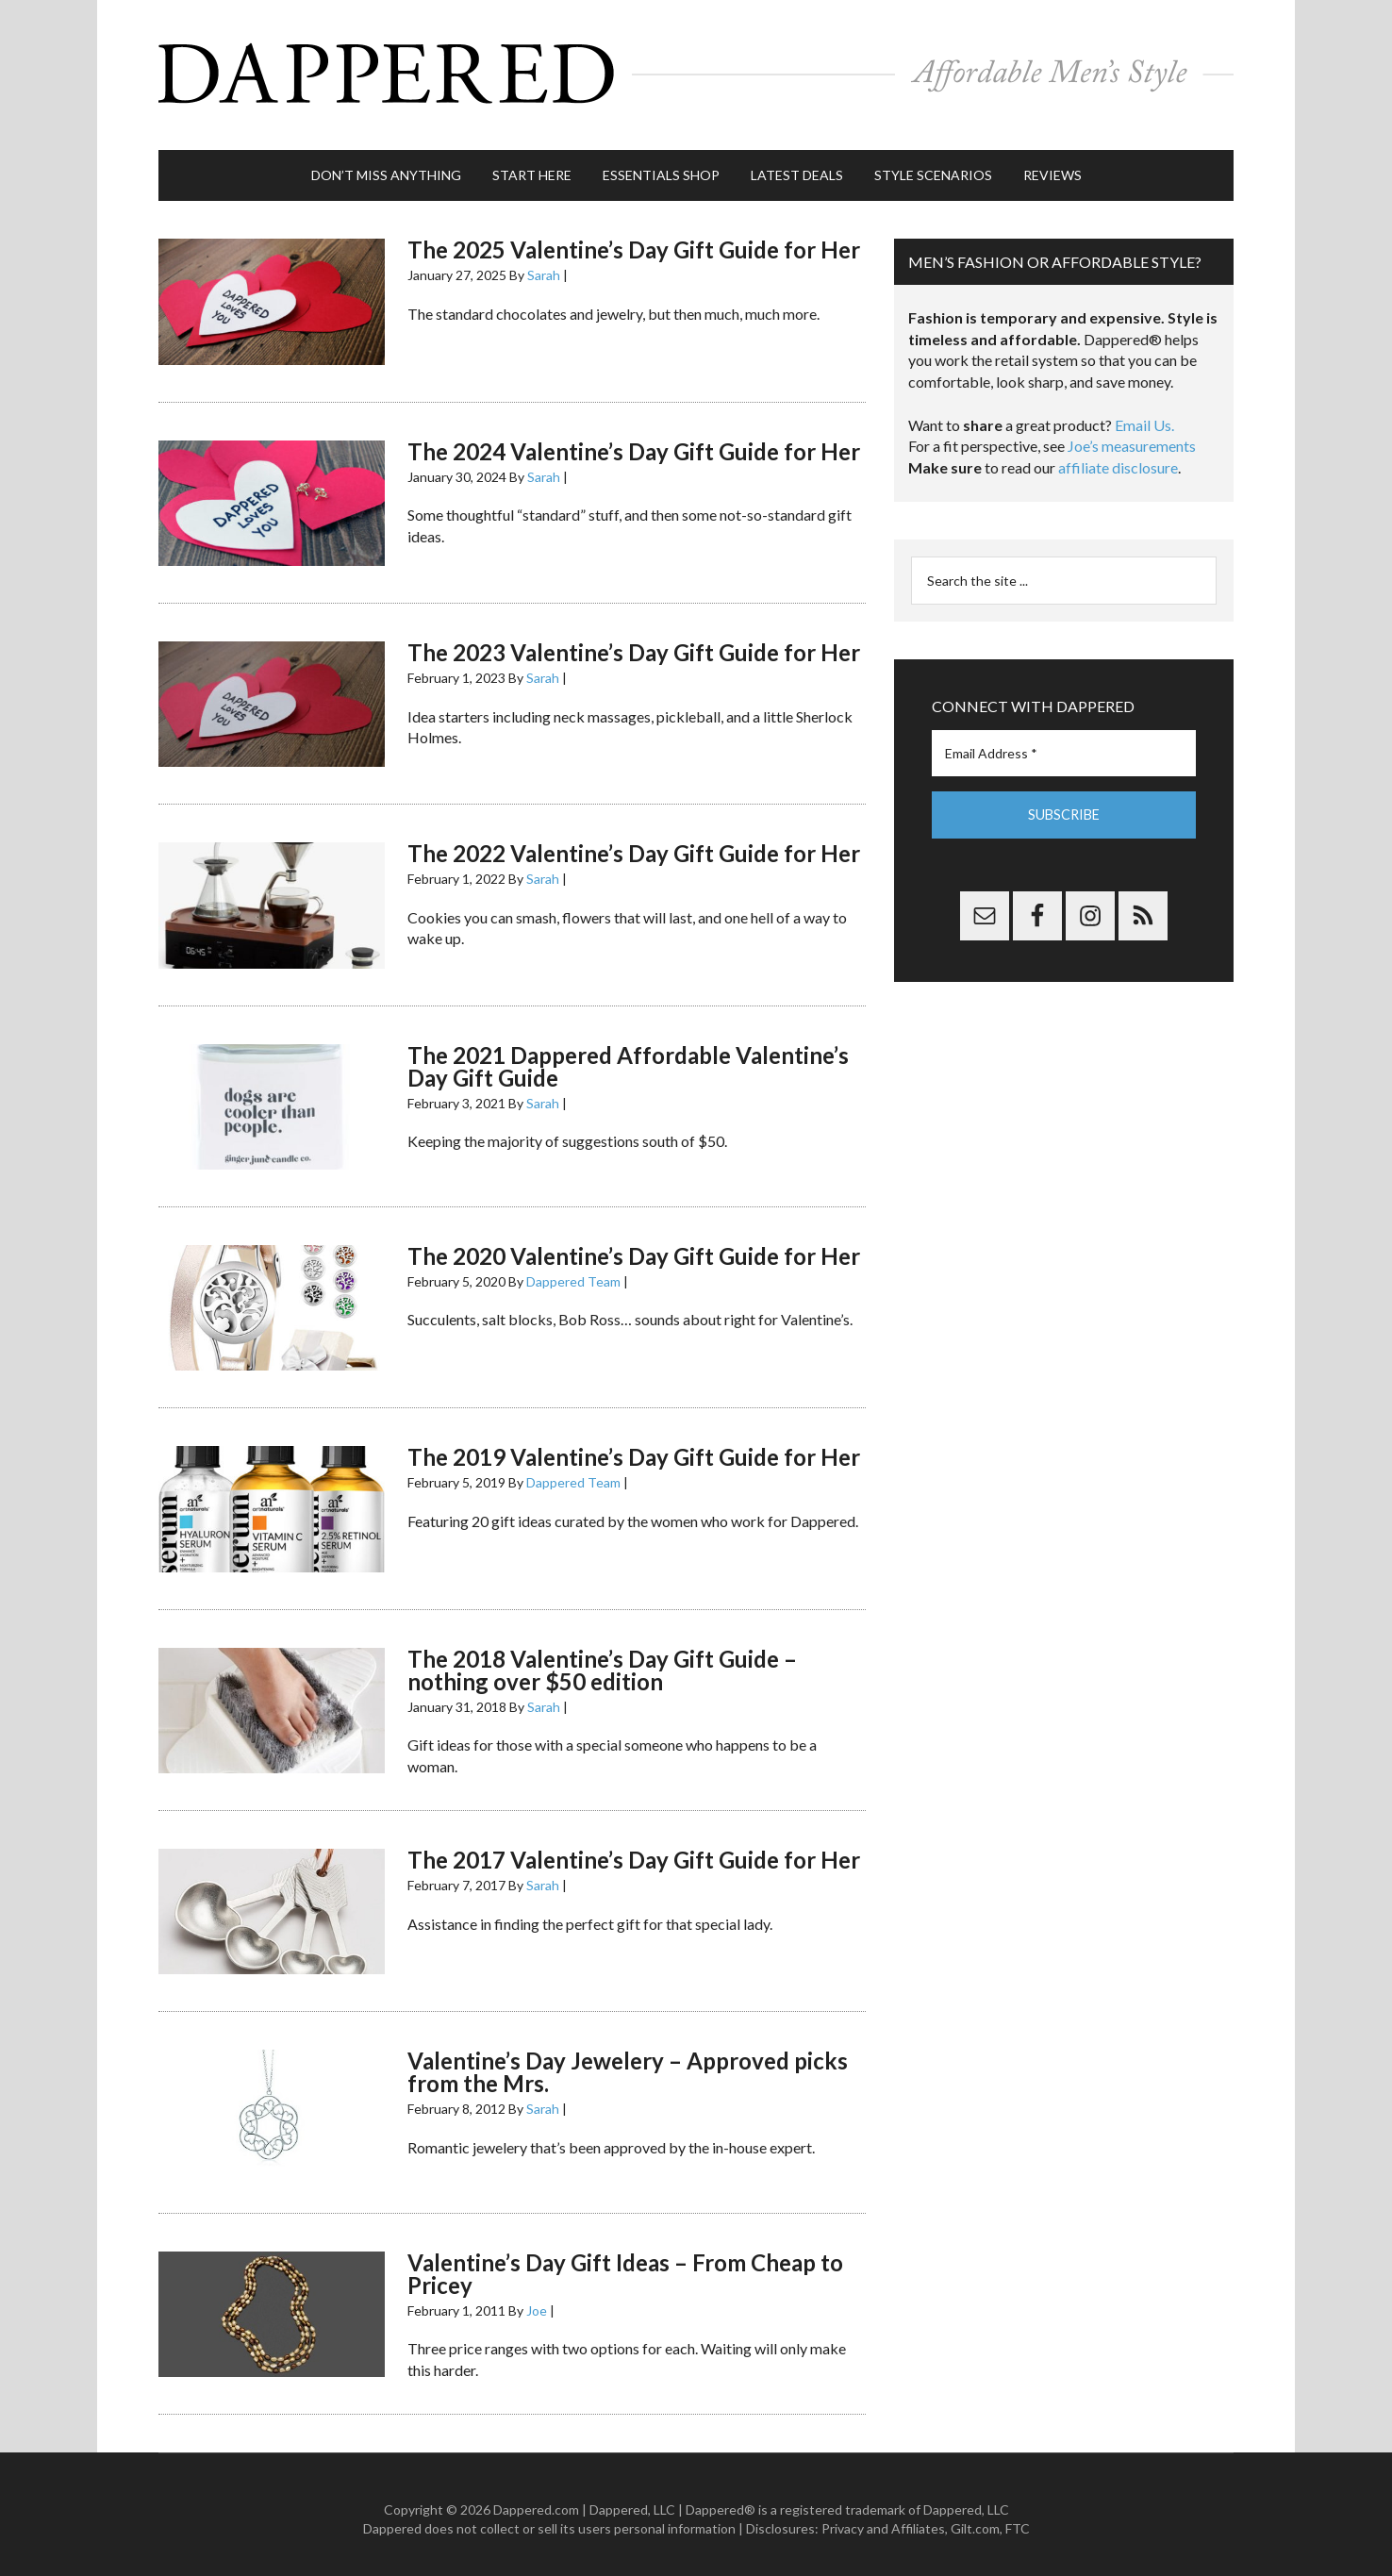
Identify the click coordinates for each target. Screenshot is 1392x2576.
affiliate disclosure (1118, 459)
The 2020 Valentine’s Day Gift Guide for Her (633, 1247)
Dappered (696, 70)
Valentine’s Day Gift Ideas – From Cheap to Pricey (625, 2264)
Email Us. (1144, 416)
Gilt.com (975, 2519)
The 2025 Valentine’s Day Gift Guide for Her (633, 241)
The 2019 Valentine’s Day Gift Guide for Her (633, 1448)
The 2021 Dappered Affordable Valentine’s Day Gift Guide (628, 1057)
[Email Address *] (1064, 745)
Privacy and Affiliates (883, 2519)
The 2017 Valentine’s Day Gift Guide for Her (633, 1851)
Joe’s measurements (1132, 437)
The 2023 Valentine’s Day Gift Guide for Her (633, 643)
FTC (1017, 2519)
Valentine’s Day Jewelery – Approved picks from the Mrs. (627, 2063)
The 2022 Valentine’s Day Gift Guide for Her (633, 844)
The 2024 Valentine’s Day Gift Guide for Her (633, 442)
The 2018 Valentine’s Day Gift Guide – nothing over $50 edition (602, 1661)
